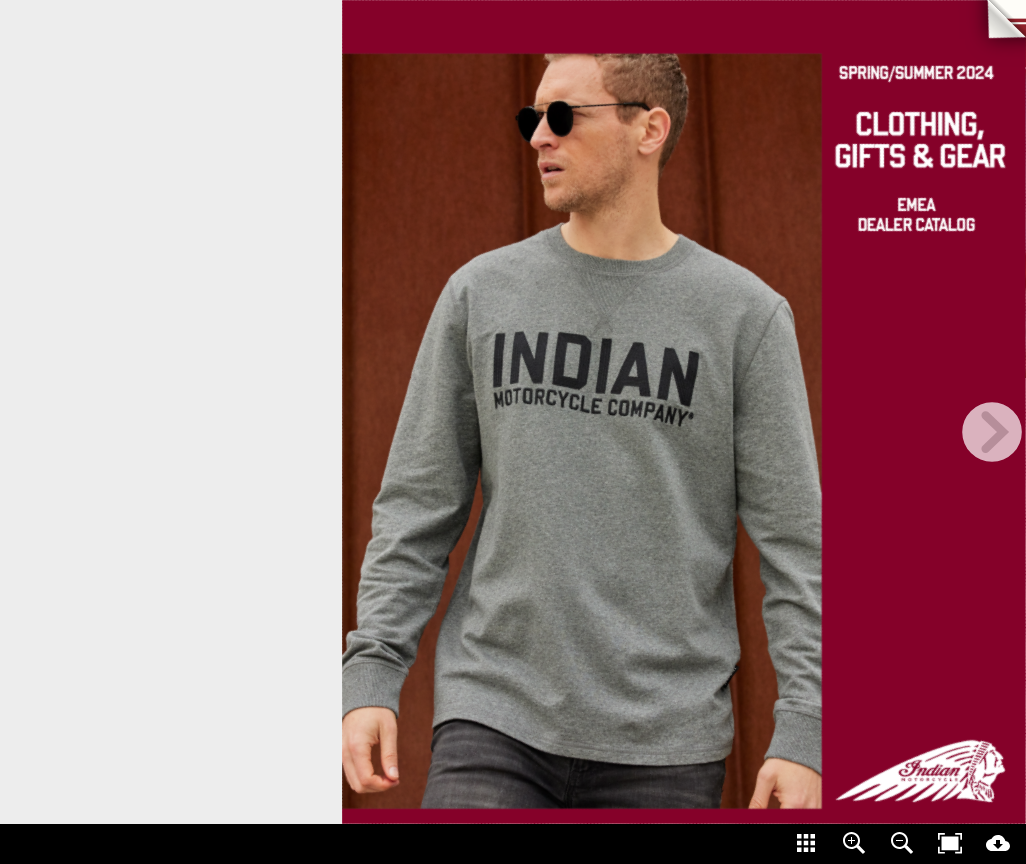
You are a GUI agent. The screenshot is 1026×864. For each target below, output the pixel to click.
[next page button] (992, 432)
